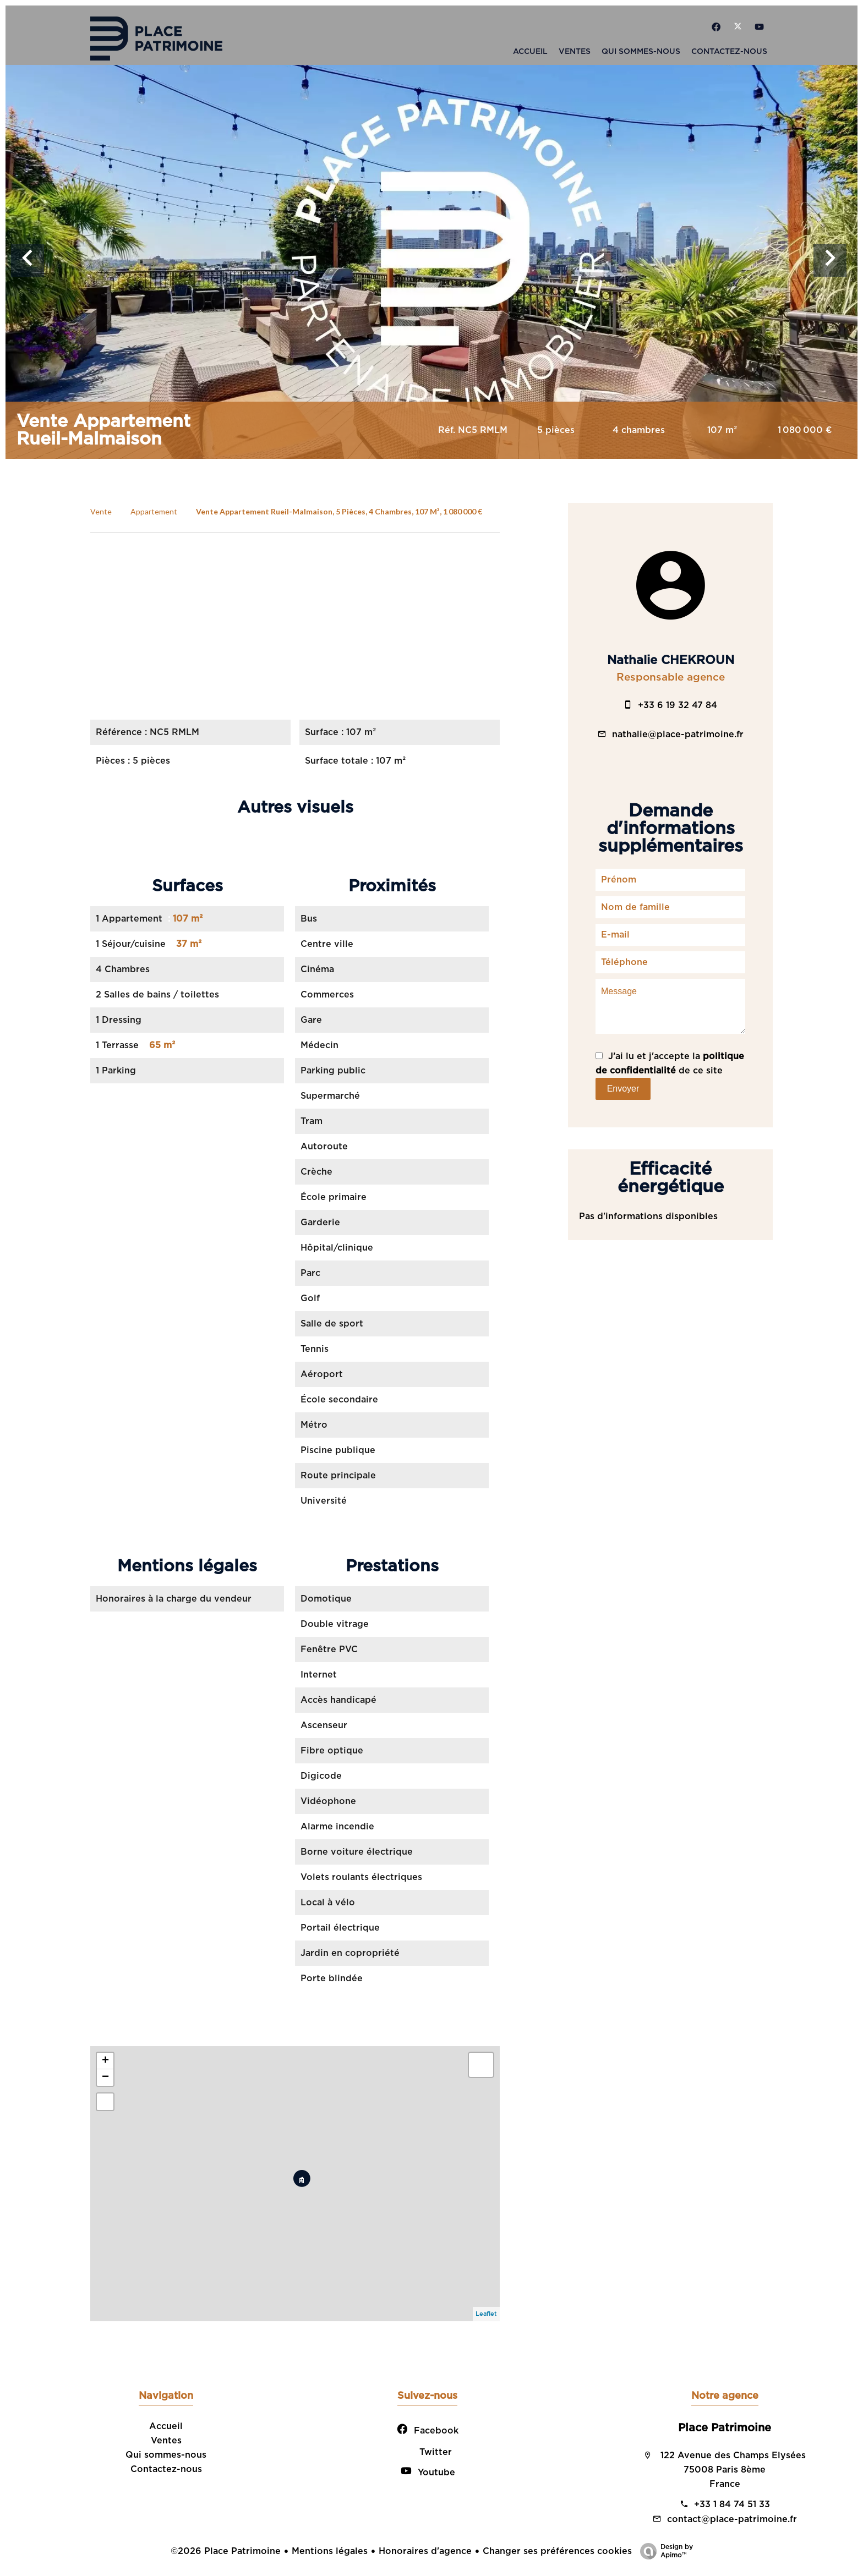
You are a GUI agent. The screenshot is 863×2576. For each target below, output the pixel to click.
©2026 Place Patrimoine (226, 2551)
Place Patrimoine (724, 2428)
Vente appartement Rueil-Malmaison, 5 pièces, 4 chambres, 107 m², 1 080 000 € (339, 511)
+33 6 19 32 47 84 (677, 705)
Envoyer (623, 1088)
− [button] (105, 2077)
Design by (664, 2551)
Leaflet (486, 2314)
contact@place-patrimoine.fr (732, 2519)
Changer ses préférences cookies (557, 2551)
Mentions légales (330, 2551)
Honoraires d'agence (425, 2551)
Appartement (153, 511)
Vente (101, 511)
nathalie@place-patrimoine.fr (678, 734)
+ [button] (105, 2061)
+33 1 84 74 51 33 (732, 2504)
